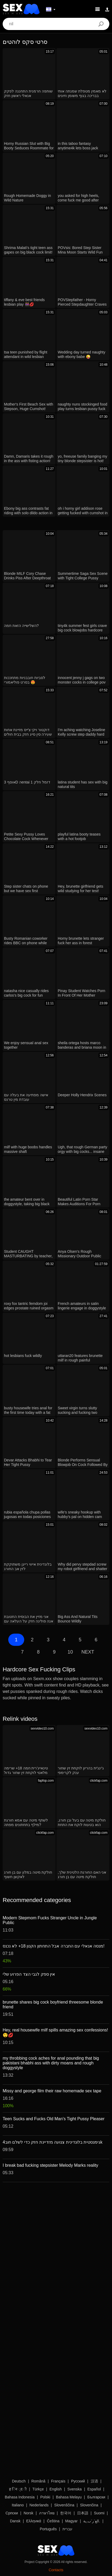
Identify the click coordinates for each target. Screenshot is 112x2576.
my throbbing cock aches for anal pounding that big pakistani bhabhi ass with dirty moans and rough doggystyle (51, 2063)
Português (48, 2529)
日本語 (82, 2513)
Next (87, 1652)
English (55, 2489)
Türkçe (38, 2489)
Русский (78, 2481)
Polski (45, 2497)
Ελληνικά (33, 2521)
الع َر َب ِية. (91, 2521)
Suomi (99, 2513)
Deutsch (19, 2481)
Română (38, 2481)
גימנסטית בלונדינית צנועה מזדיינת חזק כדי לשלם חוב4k (52, 2142)
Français (58, 2481)
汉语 (94, 2481)
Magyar (71, 2521)
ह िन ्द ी (18, 2489)
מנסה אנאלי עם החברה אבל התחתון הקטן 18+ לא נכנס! (54, 1946)
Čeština (53, 2521)
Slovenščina (64, 2505)
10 (70, 1652)
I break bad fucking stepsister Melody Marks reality (50, 2165)
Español (94, 2489)
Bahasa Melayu (69, 2497)
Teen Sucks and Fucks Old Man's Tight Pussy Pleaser (54, 2119)
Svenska (74, 2489)
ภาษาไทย (47, 2513)
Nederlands (39, 2505)
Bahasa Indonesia (20, 2497)
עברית (67, 2529)
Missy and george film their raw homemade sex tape (52, 2091)
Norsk (29, 2513)
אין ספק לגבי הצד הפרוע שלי (29, 1974)
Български (96, 2497)
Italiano (18, 2505)
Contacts (56, 2570)
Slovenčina (89, 2505)
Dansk (15, 2521)
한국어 (65, 2513)
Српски (12, 2513)
